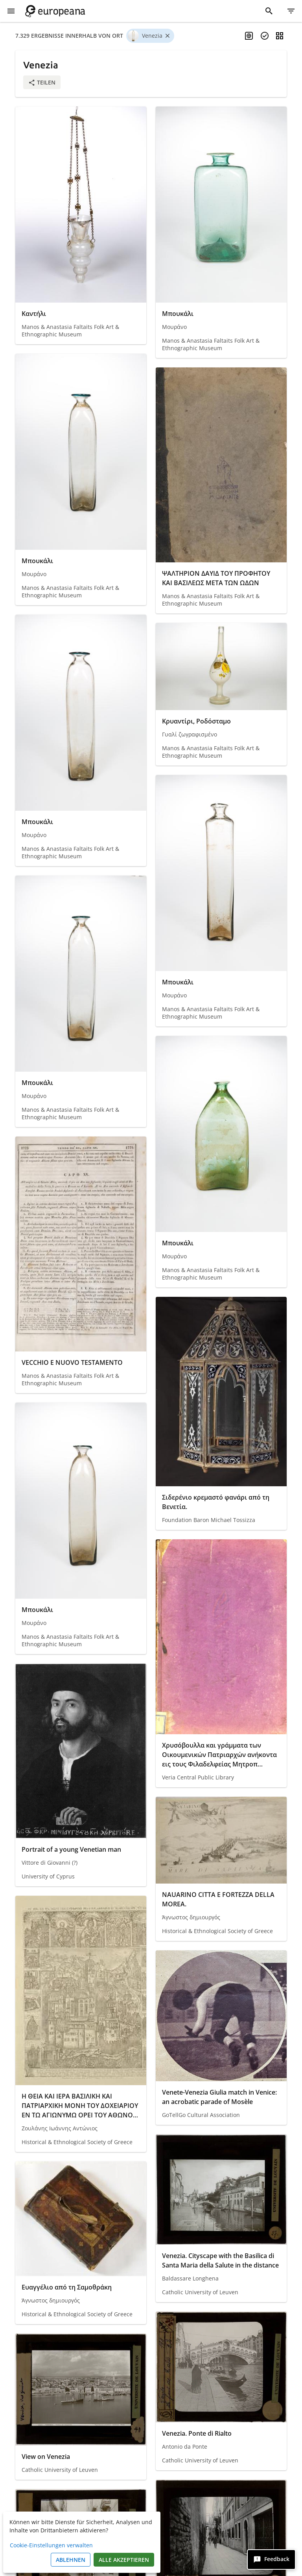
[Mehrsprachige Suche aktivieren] (249, 36)
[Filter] (291, 11)
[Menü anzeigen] (11, 11)
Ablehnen (70, 2559)
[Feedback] (271, 2559)
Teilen (41, 82)
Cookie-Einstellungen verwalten (51, 2545)
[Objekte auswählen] (264, 36)
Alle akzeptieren (124, 2559)
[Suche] (269, 11)
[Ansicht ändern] (280, 36)
